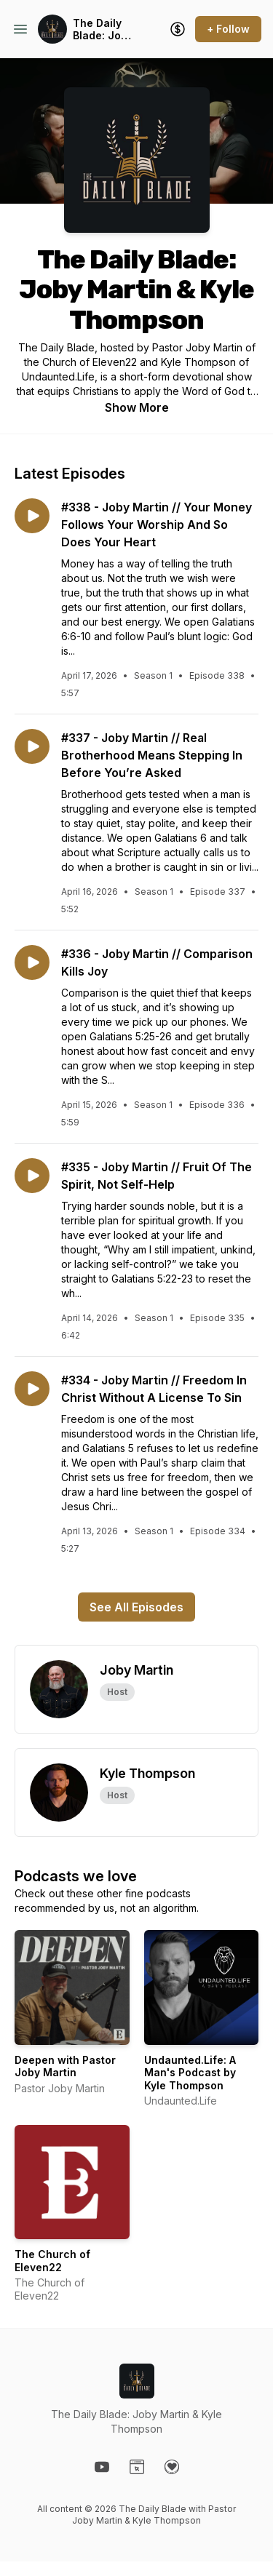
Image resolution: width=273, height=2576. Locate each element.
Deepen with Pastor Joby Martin (65, 2066)
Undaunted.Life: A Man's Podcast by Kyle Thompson (190, 2072)
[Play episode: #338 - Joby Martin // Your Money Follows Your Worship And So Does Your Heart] (32, 515)
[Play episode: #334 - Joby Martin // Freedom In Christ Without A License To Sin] (32, 1388)
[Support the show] (177, 29)
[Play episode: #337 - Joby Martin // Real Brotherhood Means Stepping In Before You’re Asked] (32, 746)
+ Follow (228, 29)
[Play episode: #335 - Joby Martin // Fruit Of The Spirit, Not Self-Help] (32, 1175)
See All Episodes (136, 1607)
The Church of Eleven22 (52, 2260)
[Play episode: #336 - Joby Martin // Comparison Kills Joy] (32, 962)
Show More (137, 407)
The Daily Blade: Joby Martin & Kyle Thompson (103, 29)
